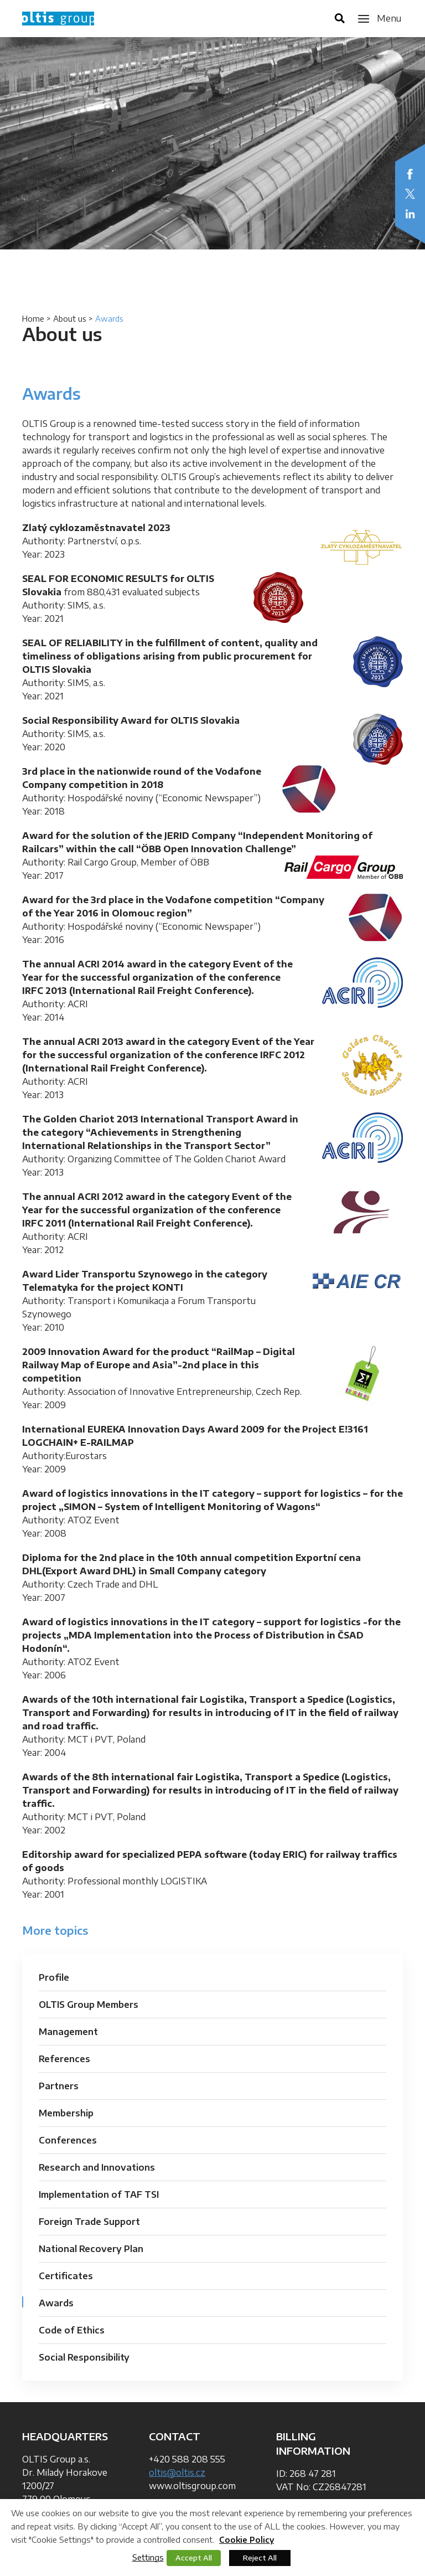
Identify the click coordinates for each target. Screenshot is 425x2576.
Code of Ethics (72, 2330)
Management (68, 2031)
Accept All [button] (193, 2557)
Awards (56, 2303)
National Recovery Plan (91, 2248)
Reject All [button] (260, 2557)
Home (33, 318)
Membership (66, 2113)
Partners (59, 2085)
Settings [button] (148, 2557)
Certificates (66, 2275)
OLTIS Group (58, 18)
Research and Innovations (97, 2167)
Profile (54, 1977)
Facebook (410, 174)
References (64, 2058)
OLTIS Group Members (88, 2004)
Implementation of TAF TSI (99, 2194)
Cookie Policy (246, 2539)
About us (69, 318)
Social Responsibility (84, 2357)
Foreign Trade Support (89, 2221)
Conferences (68, 2140)
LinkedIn (410, 214)
